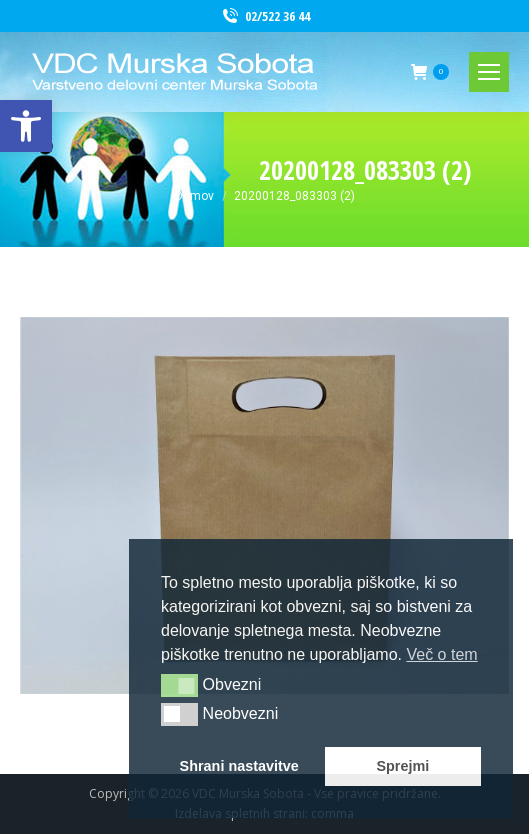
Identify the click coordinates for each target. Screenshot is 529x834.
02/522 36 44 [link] (265, 16)
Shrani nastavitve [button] (239, 766)
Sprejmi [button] (402, 766)
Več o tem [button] (441, 654)
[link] (26, 126)
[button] (179, 685)
